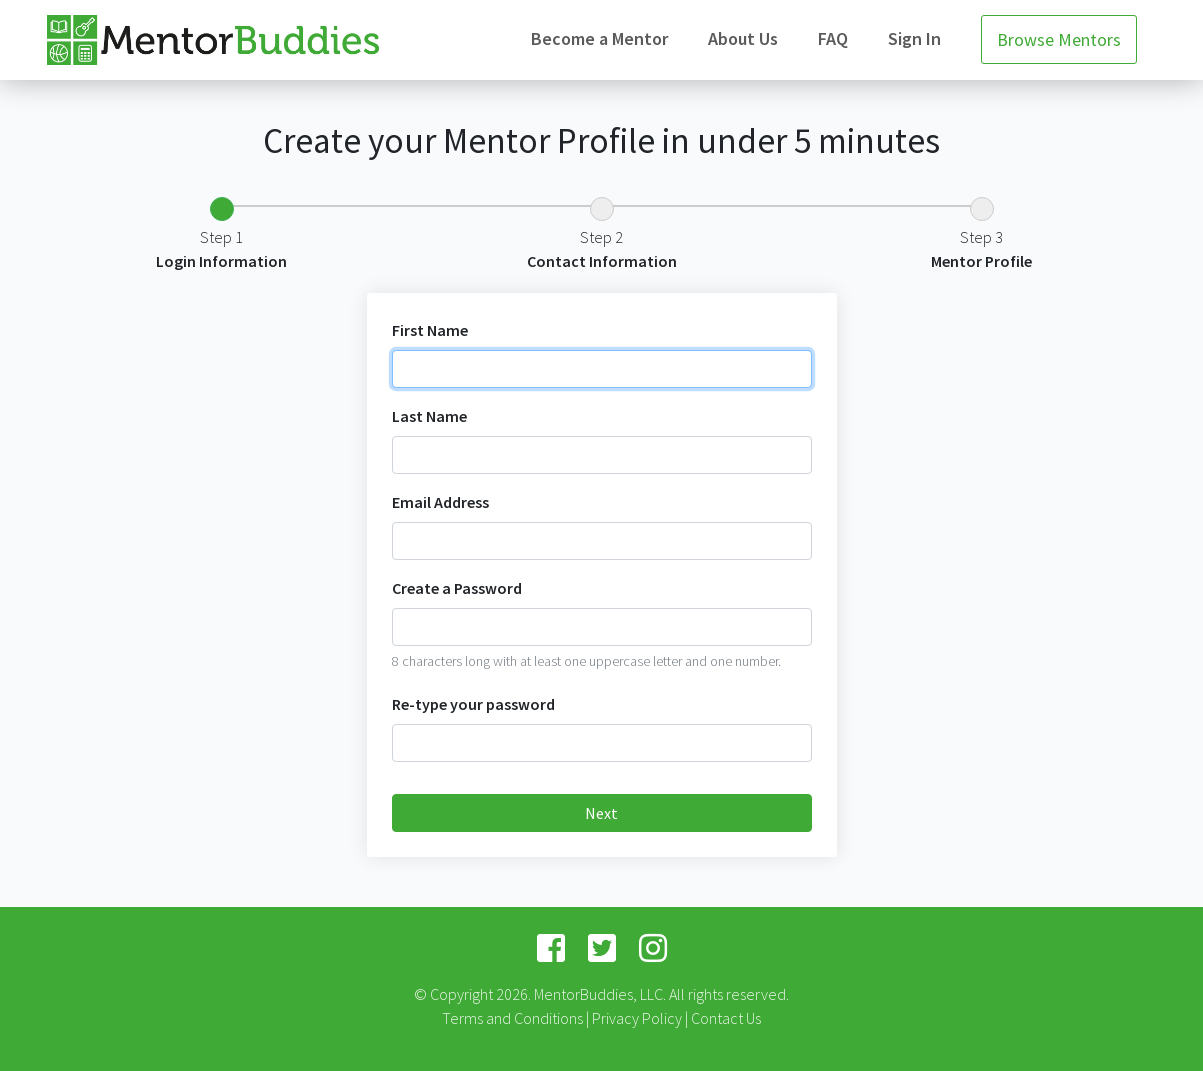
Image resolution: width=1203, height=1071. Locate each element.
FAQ (833, 38)
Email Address (440, 502)
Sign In (914, 38)
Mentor (213, 40)
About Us (743, 38)
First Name (430, 330)
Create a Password (457, 588)
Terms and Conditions (512, 1018)
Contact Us (726, 1018)
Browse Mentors (1059, 39)
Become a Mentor (599, 38)
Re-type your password (473, 704)
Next (601, 813)
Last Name (429, 416)
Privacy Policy (637, 1018)
